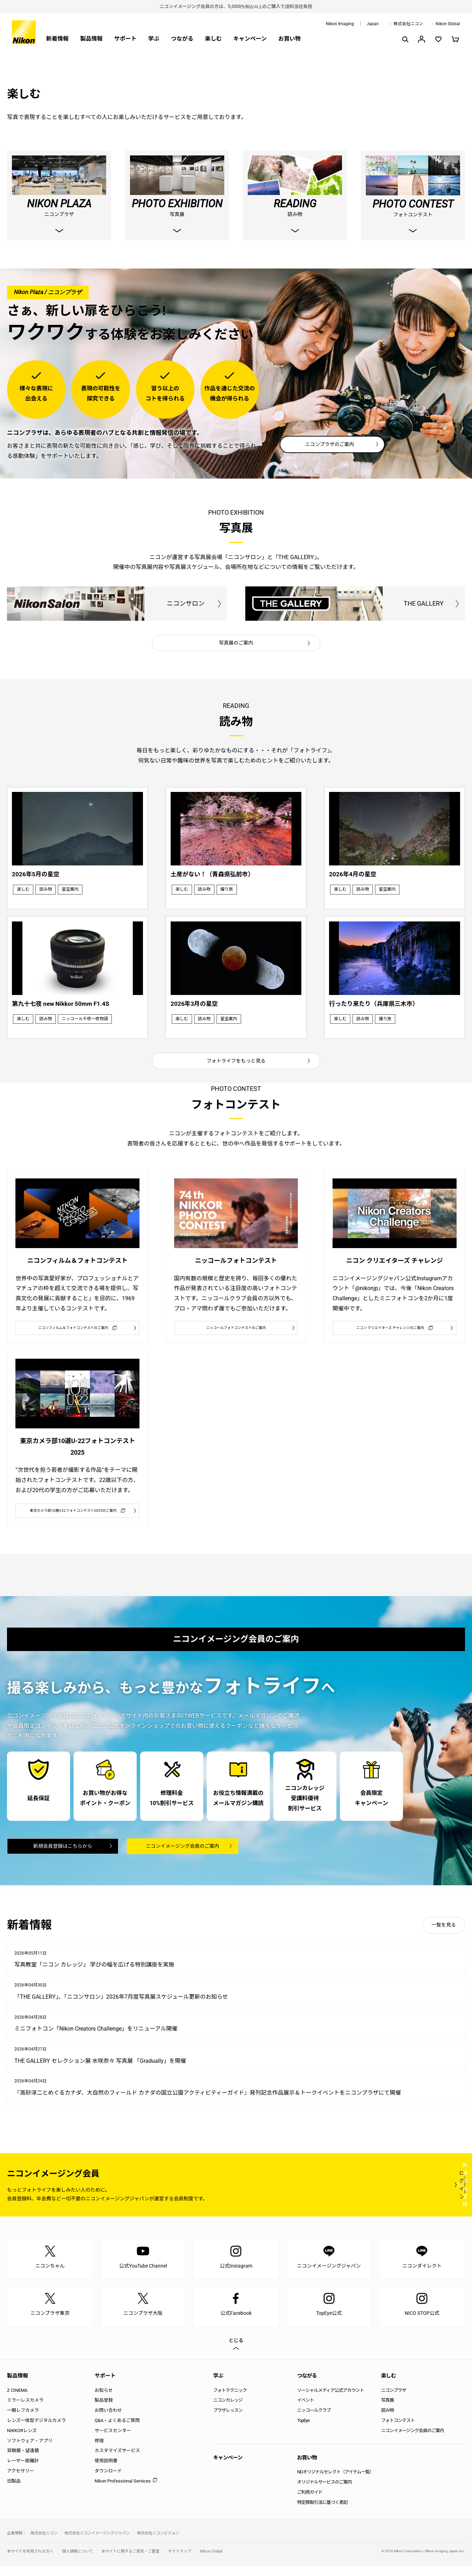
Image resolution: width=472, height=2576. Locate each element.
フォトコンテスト (398, 2430)
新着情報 (57, 38)
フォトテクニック (230, 2400)
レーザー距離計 (23, 2470)
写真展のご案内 (236, 643)
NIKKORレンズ (22, 2440)
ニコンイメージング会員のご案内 (182, 1855)
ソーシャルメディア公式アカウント (330, 2400)
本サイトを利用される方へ (30, 2561)
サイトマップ (179, 2561)
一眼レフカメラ (23, 2420)
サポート (125, 38)
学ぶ (153, 38)
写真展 (387, 2410)
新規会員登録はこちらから (62, 1855)
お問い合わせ (108, 2420)
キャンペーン (250, 38)
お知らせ (104, 2400)
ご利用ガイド (309, 2502)
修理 (99, 2450)
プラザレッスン (227, 2420)
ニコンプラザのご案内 (329, 444)
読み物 (387, 2420)
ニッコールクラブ (314, 2420)
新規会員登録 (423, 2194)
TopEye (303, 2430)
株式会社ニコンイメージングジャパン (97, 2543)
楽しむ (213, 38)
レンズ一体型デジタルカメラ (36, 2430)
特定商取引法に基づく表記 (322, 2512)
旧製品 (14, 2490)
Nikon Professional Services (123, 2490)
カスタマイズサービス (117, 2460)
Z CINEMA (17, 2400)
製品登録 (104, 2410)
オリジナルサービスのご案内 (324, 2491)
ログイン (336, 2194)
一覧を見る (443, 1934)
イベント (305, 2410)
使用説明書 (106, 2470)
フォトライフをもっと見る (236, 1049)
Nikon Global (448, 23)
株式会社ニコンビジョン (158, 2543)
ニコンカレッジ (227, 2410)
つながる (182, 38)
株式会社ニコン (408, 23)
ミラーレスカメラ (25, 2410)
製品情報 (91, 38)
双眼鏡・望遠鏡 (23, 2460)
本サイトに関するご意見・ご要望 (130, 2561)
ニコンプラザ (393, 2400)
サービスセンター (113, 2440)
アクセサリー (20, 2480)
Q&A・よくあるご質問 (117, 2430)
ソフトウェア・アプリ (30, 2450)
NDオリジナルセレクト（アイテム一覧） (335, 2481)
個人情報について (77, 2561)
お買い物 (289, 38)
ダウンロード (108, 2480)
